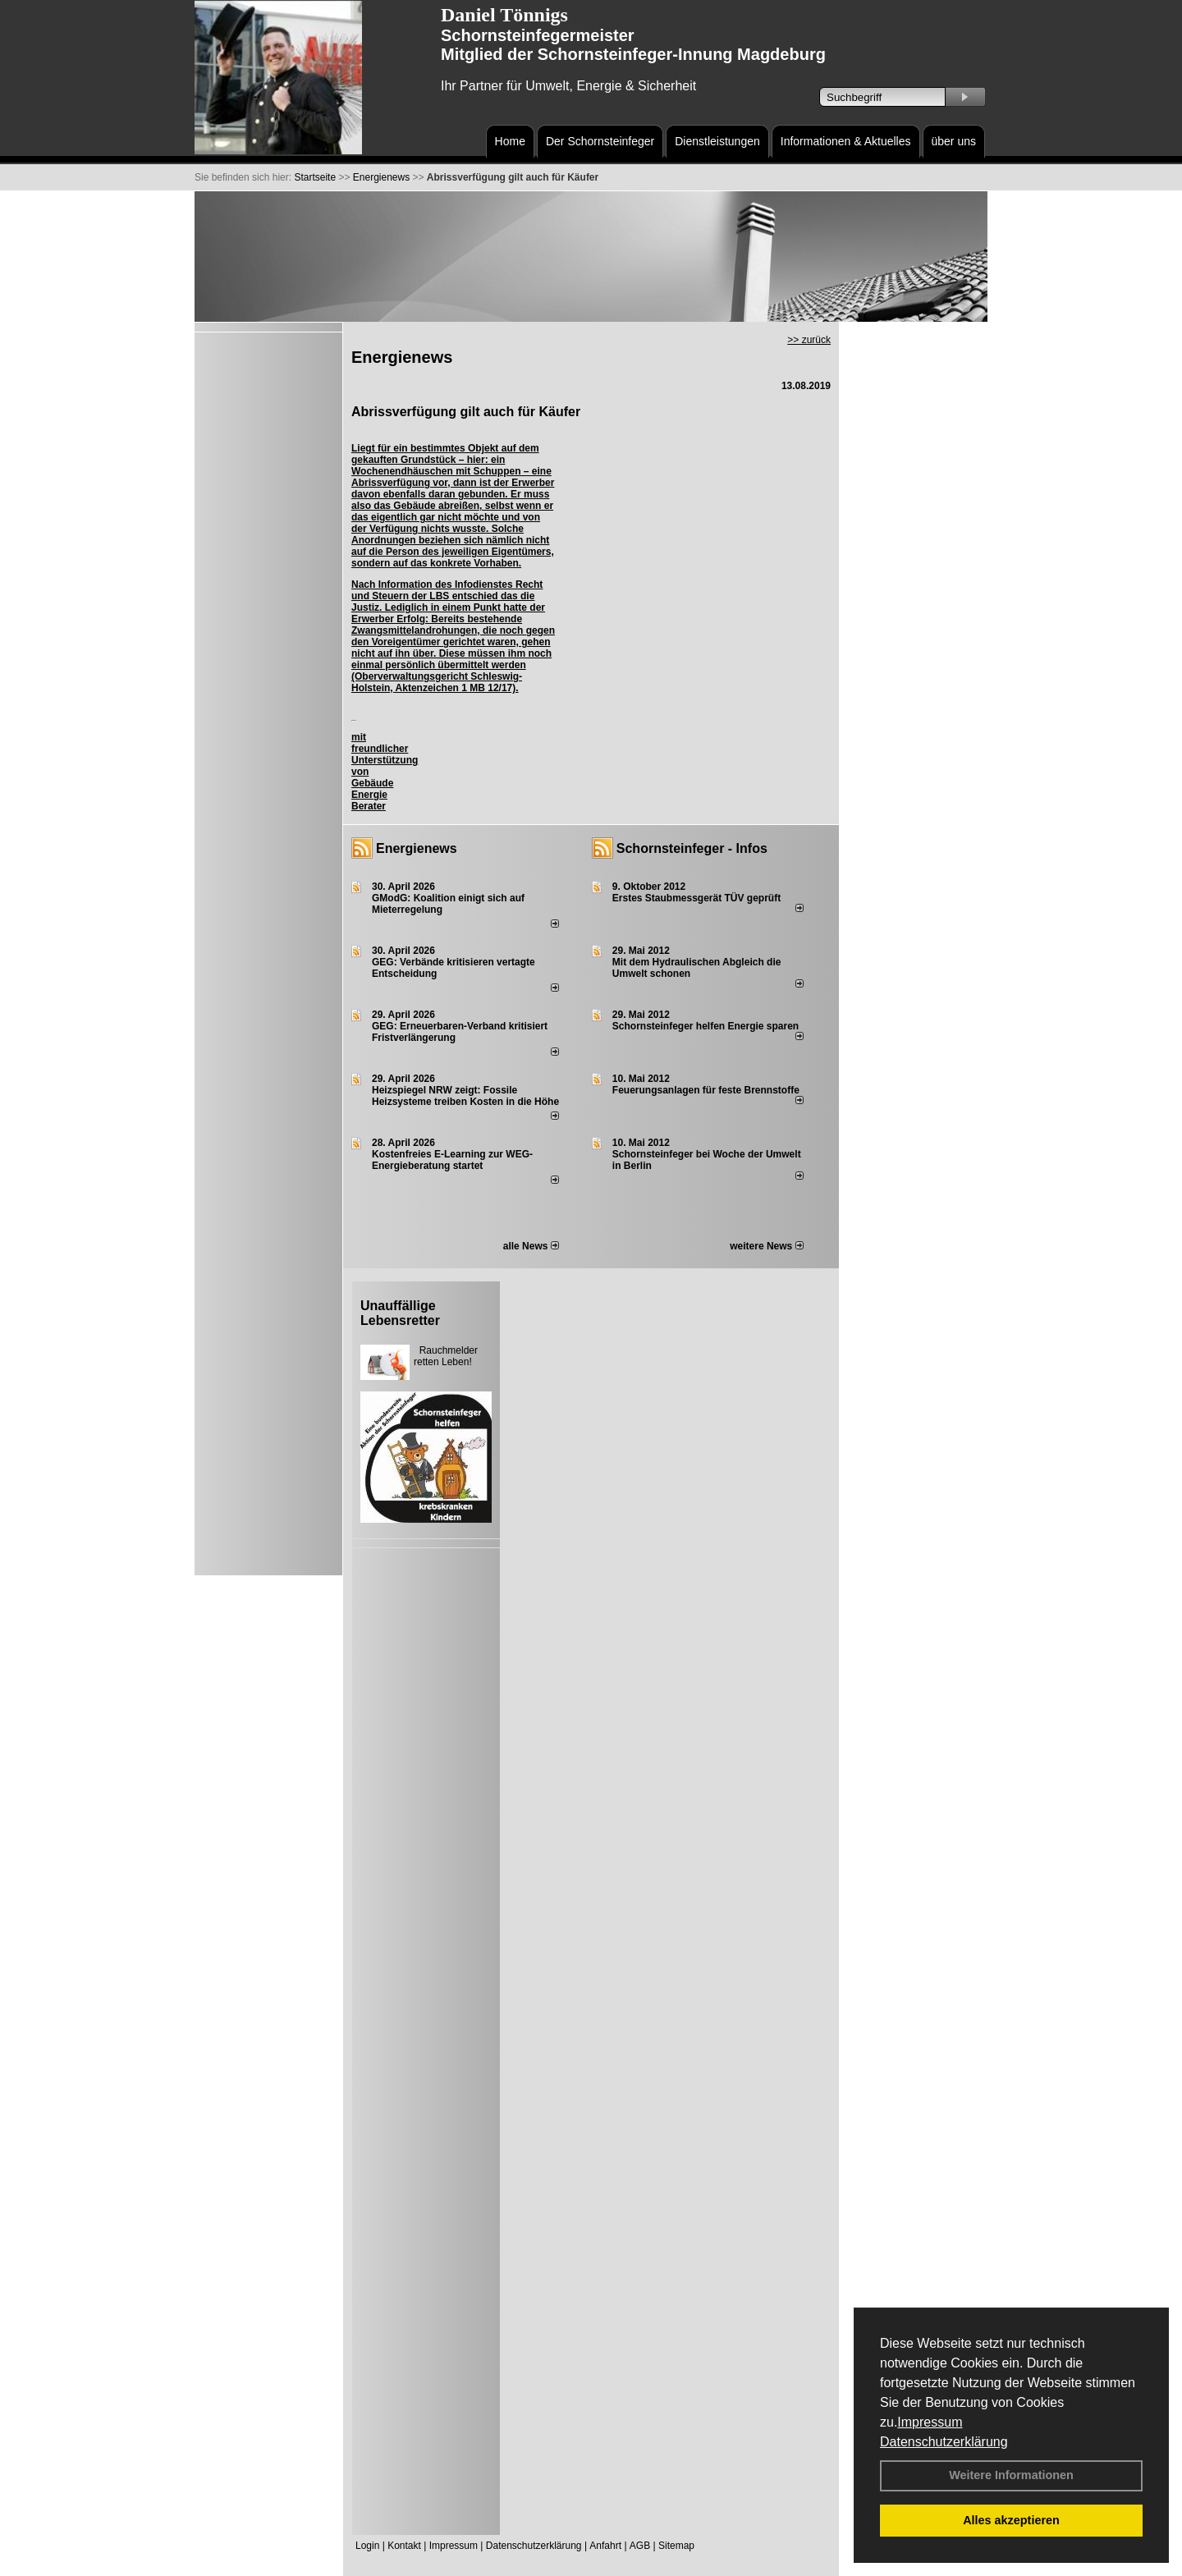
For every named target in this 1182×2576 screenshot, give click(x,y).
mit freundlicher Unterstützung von (384, 754)
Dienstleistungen (717, 141)
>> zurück (809, 340)
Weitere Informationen (1011, 2475)
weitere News (766, 1246)
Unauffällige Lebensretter (400, 1313)
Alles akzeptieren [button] (1011, 2520)
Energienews (416, 848)
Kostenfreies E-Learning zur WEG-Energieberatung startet (452, 1159)
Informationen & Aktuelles (846, 141)
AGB (640, 2545)
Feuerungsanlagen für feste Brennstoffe (705, 1090)
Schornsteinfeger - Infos (691, 848)
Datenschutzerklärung (944, 2442)
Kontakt (404, 2545)
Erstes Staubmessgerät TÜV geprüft (696, 898)
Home (510, 141)
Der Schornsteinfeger (600, 141)
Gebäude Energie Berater (372, 794)
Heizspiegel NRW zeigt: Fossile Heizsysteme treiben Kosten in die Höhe (465, 1095)
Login (367, 2545)
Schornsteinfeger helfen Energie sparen (705, 1026)
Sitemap (676, 2545)
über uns (954, 141)
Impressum (929, 2422)
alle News (531, 1246)
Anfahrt (605, 2545)
